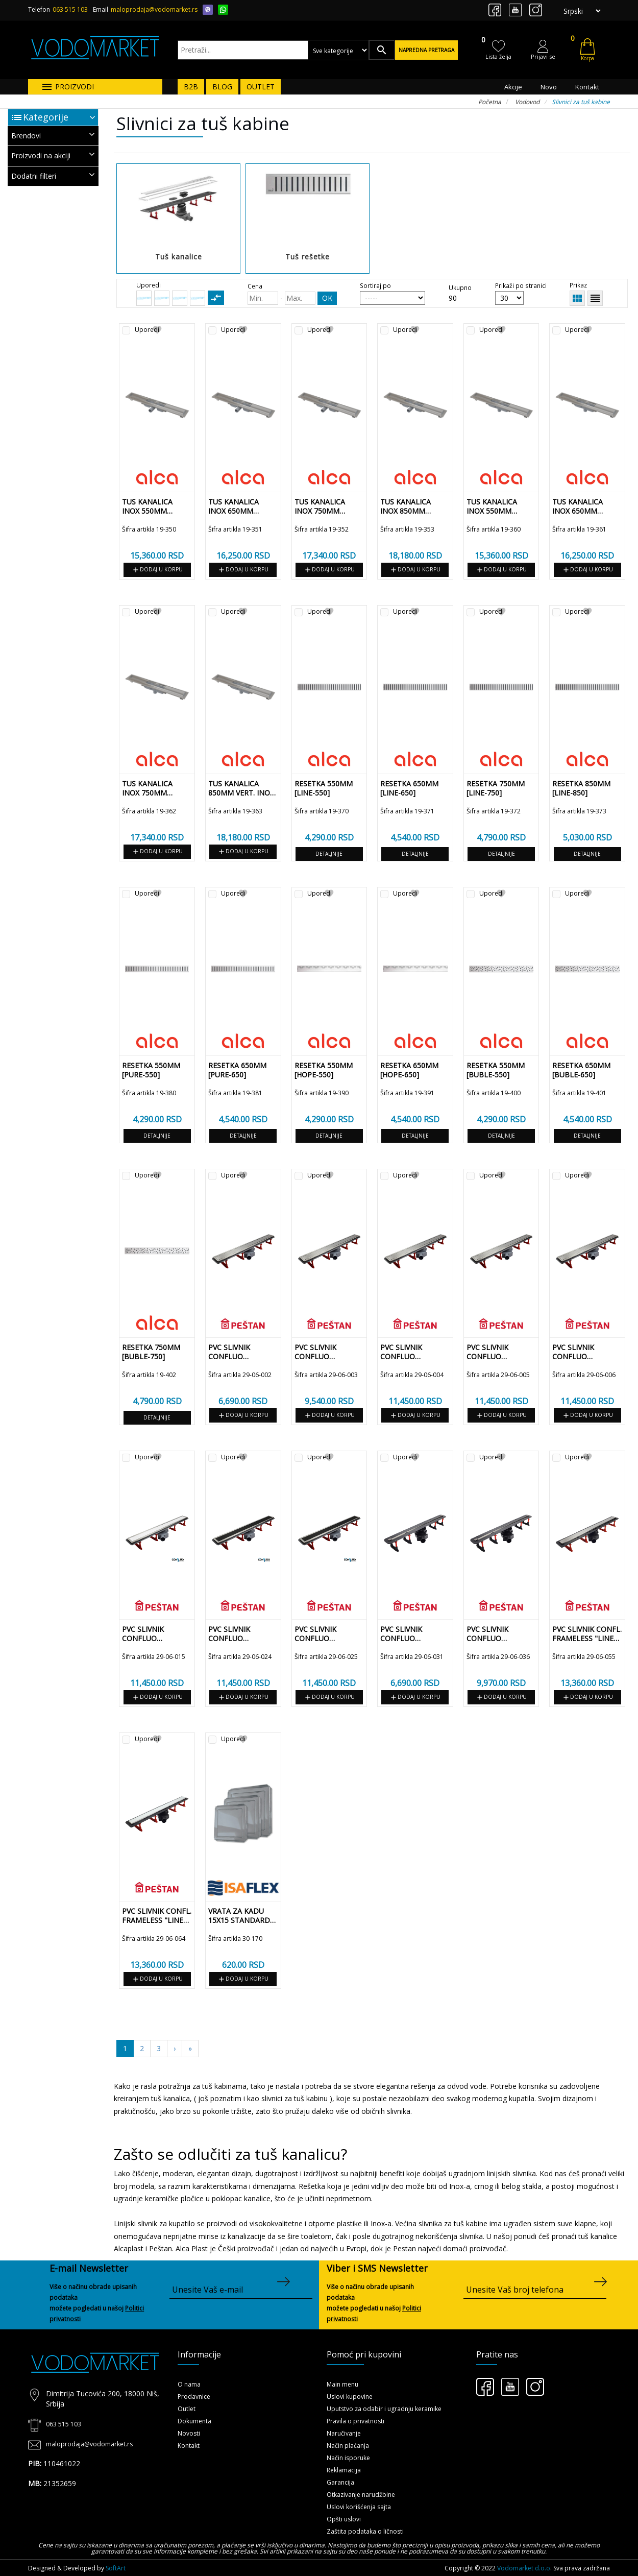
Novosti (189, 2433)
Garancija (340, 2482)
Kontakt (587, 86)
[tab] (53, 136)
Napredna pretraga (426, 50)
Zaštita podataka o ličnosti (365, 2531)
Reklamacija (344, 2470)
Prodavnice (194, 2396)
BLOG (222, 86)
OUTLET (261, 86)
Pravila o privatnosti (355, 2421)
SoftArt (116, 2568)
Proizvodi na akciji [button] (53, 155)
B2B (191, 86)
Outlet (186, 2408)
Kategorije (45, 117)
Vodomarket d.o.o (523, 2568)
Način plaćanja (348, 2445)
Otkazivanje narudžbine (361, 2494)
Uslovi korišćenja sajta (359, 2506)
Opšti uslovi (344, 2519)
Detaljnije (328, 853)
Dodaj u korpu (157, 570)
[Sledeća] (190, 2048)
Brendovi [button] (53, 135)
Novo (549, 86)
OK (327, 298)
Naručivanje (344, 2433)
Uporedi (147, 330)
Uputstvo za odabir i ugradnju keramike (384, 2408)
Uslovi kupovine (350, 2396)
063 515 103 (70, 9)
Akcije (513, 86)
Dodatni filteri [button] (53, 175)
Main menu (342, 2384)
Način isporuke (348, 2457)
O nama (189, 2384)
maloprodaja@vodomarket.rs (154, 9)
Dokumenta (194, 2421)
